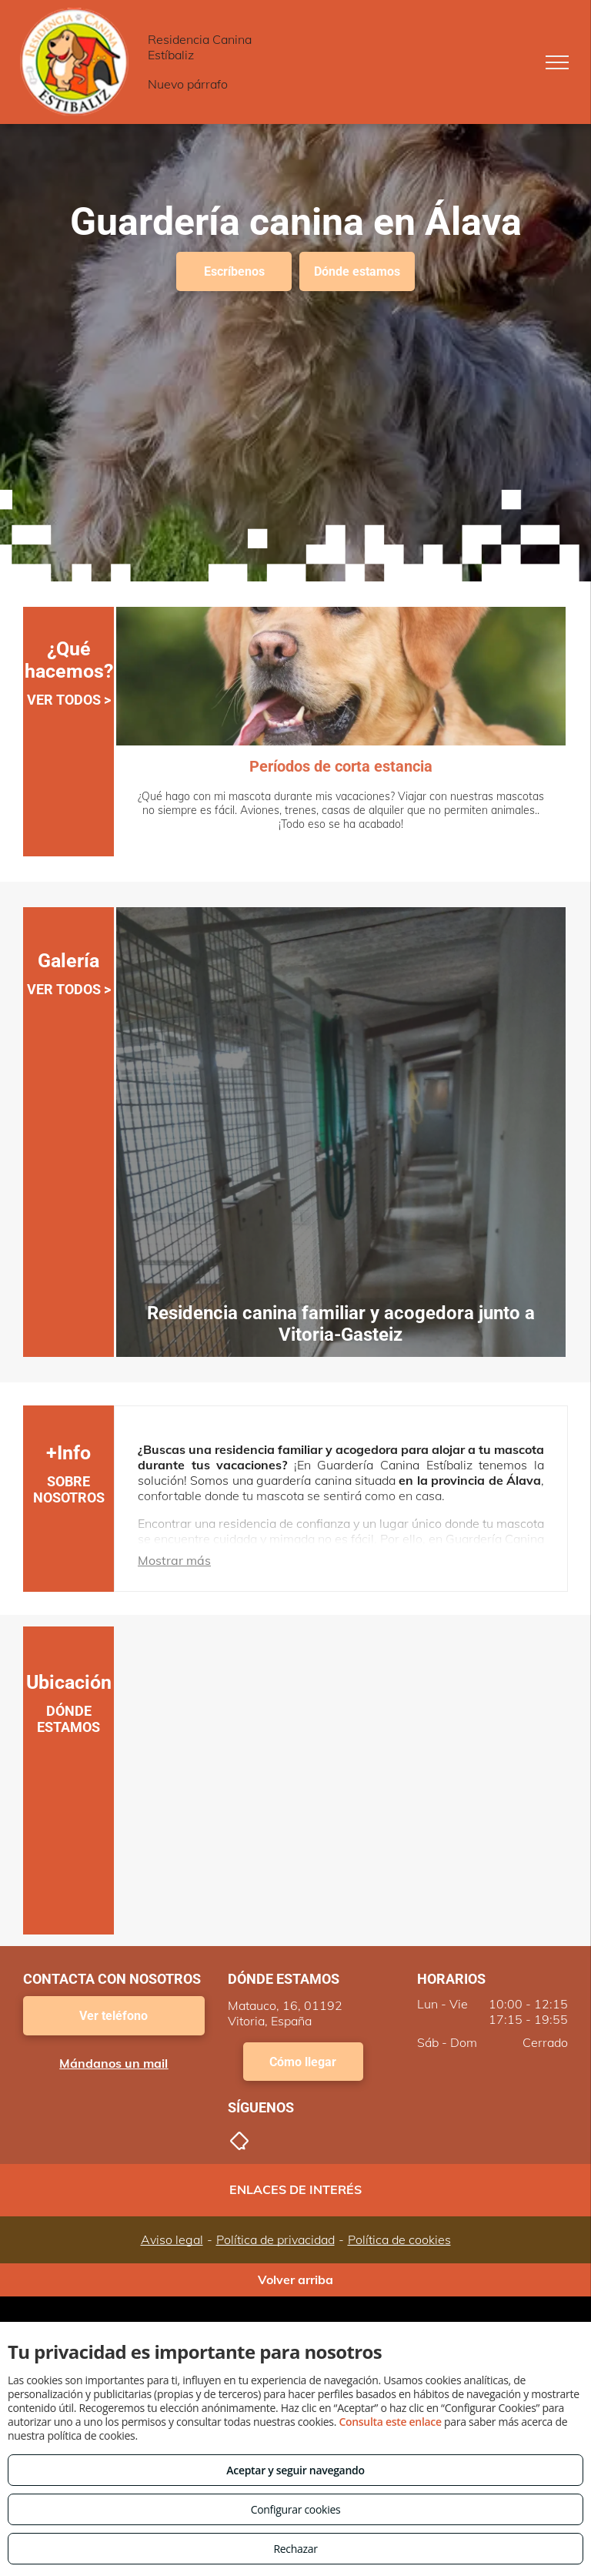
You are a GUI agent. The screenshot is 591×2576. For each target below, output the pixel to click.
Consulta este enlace (390, 2421)
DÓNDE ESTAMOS (68, 1719)
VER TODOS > (69, 700)
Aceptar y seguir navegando (295, 2470)
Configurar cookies (296, 2509)
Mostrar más (174, 1560)
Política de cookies (399, 2239)
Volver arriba (295, 2279)
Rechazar (295, 2548)
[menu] (557, 62)
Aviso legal (172, 2239)
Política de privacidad (275, 2239)
